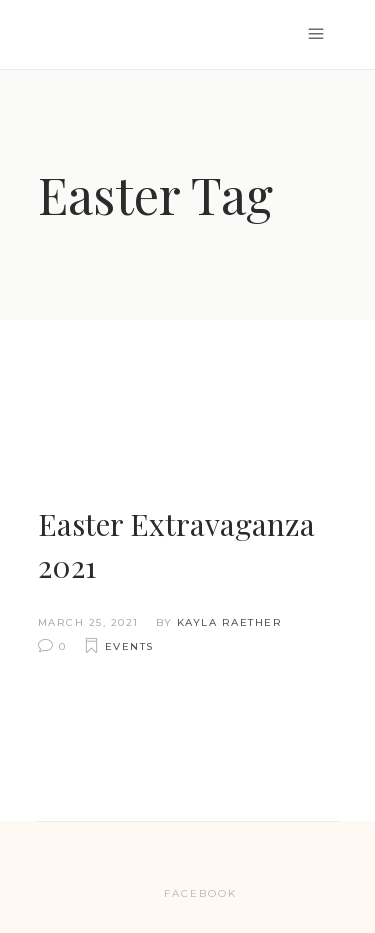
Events (129, 646)
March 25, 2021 (88, 622)
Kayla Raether (230, 622)
